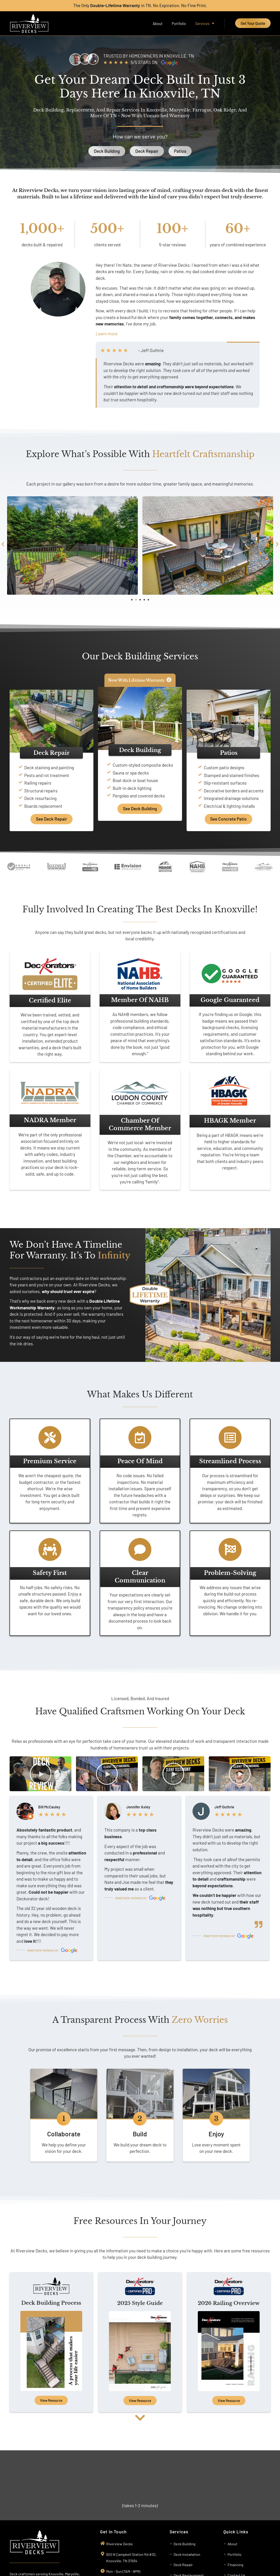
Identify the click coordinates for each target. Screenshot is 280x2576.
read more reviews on (131, 1898)
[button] (3, 544)
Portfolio (179, 23)
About (158, 23)
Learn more (106, 333)
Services (204, 23)
